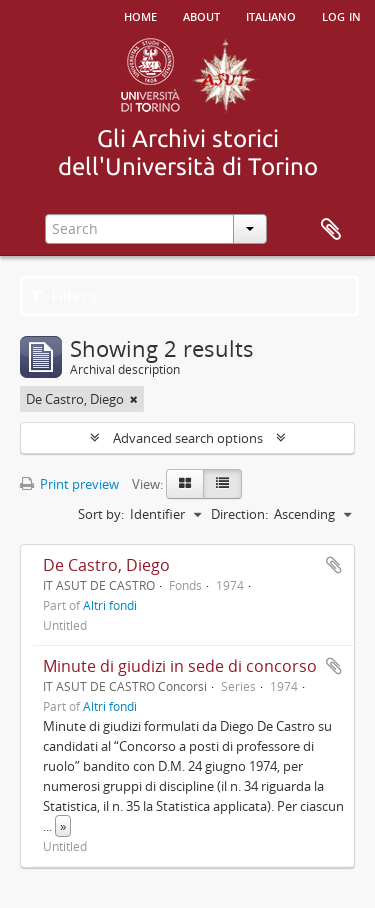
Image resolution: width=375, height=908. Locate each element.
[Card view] (185, 484)
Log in (341, 15)
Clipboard (331, 230)
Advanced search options (188, 438)
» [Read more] (63, 826)
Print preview (69, 484)
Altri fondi (110, 605)
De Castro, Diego (106, 565)
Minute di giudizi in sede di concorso (180, 666)
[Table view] (222, 484)
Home (140, 15)
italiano (271, 15)
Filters (63, 296)
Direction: (239, 514)
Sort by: (101, 514)
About (201, 15)
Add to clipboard (334, 565)
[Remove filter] (134, 399)
